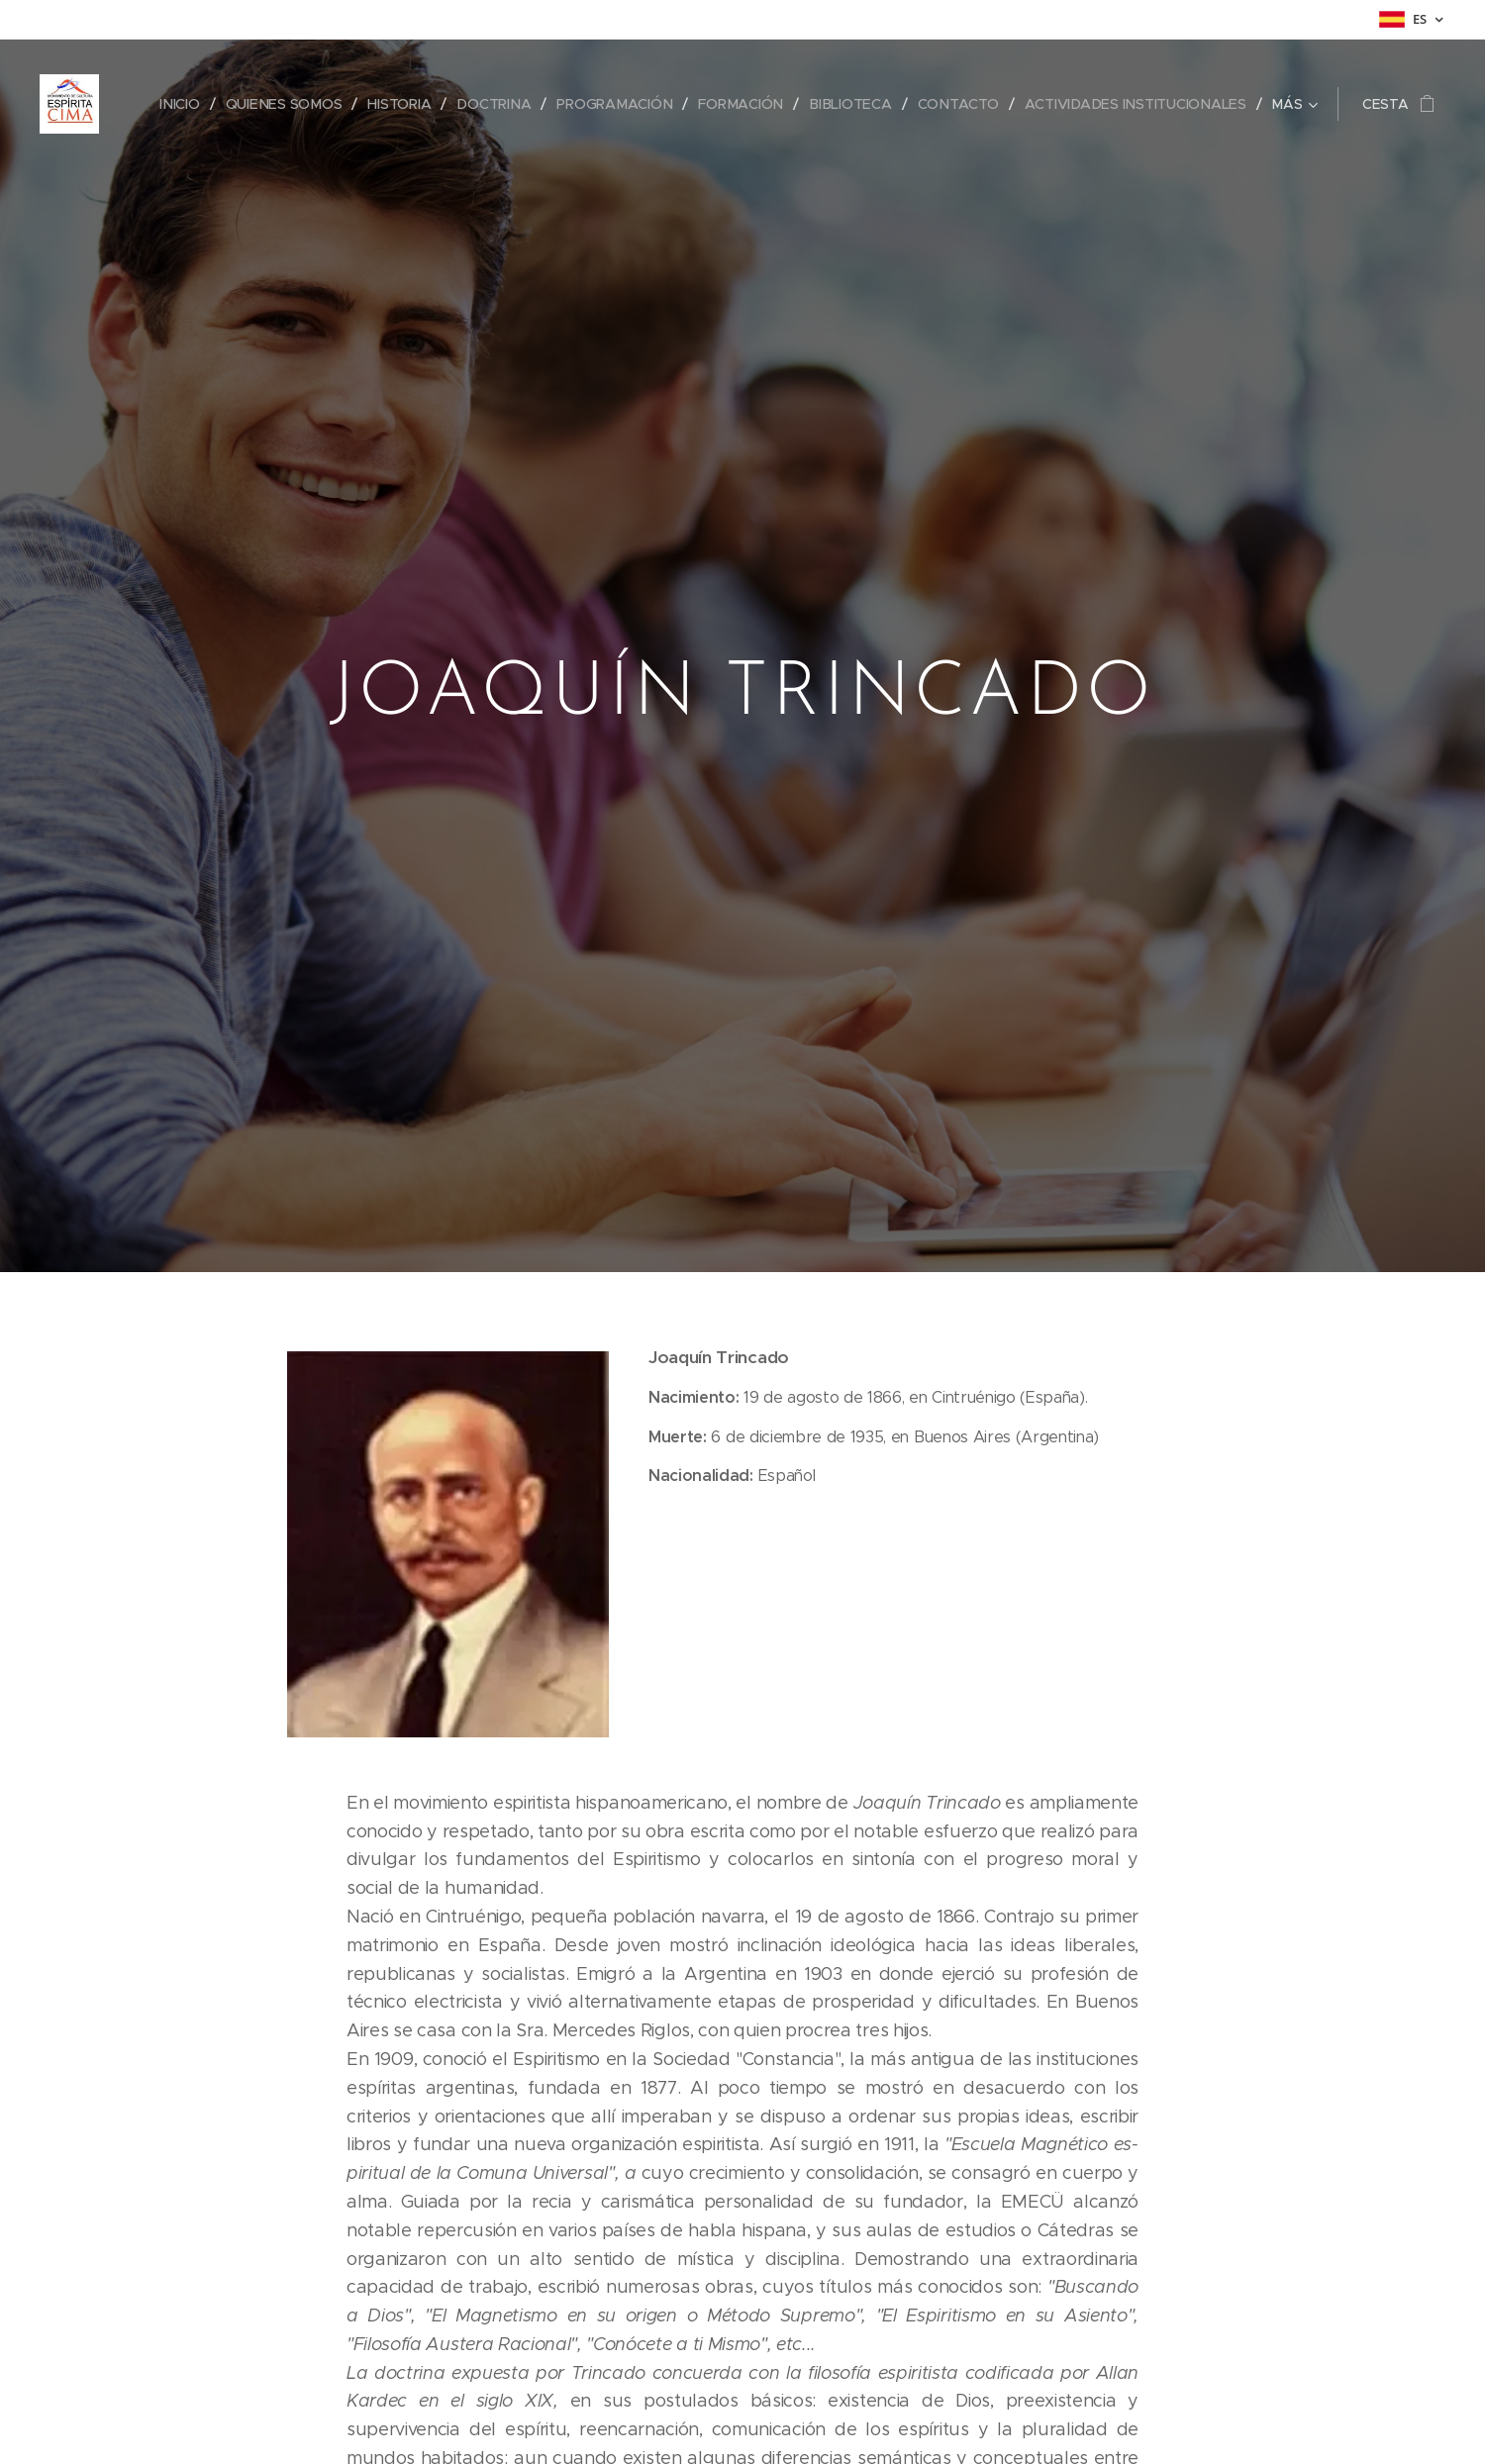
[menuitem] (182, 104)
